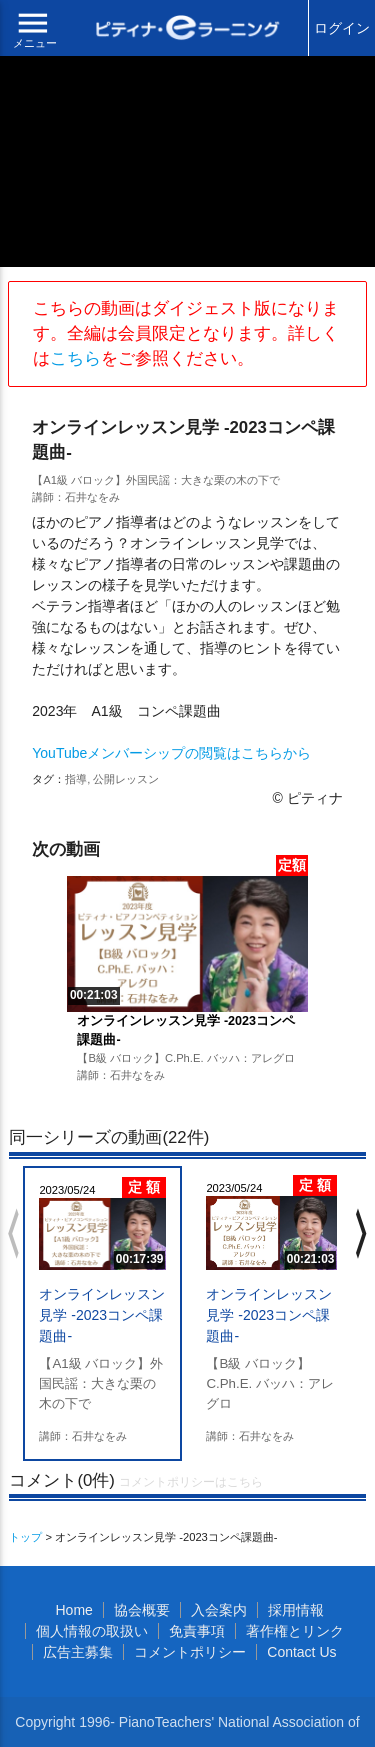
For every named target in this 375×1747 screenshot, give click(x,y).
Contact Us (301, 1652)
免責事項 (197, 1631)
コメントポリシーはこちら (191, 1482)
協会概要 (142, 1610)
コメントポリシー (190, 1652)
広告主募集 (78, 1652)
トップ (25, 1537)
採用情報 (296, 1610)
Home (73, 1610)
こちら (75, 358)
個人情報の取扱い (92, 1631)
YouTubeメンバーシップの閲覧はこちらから (171, 753)
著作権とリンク (295, 1631)
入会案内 (219, 1610)
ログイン (342, 28)
